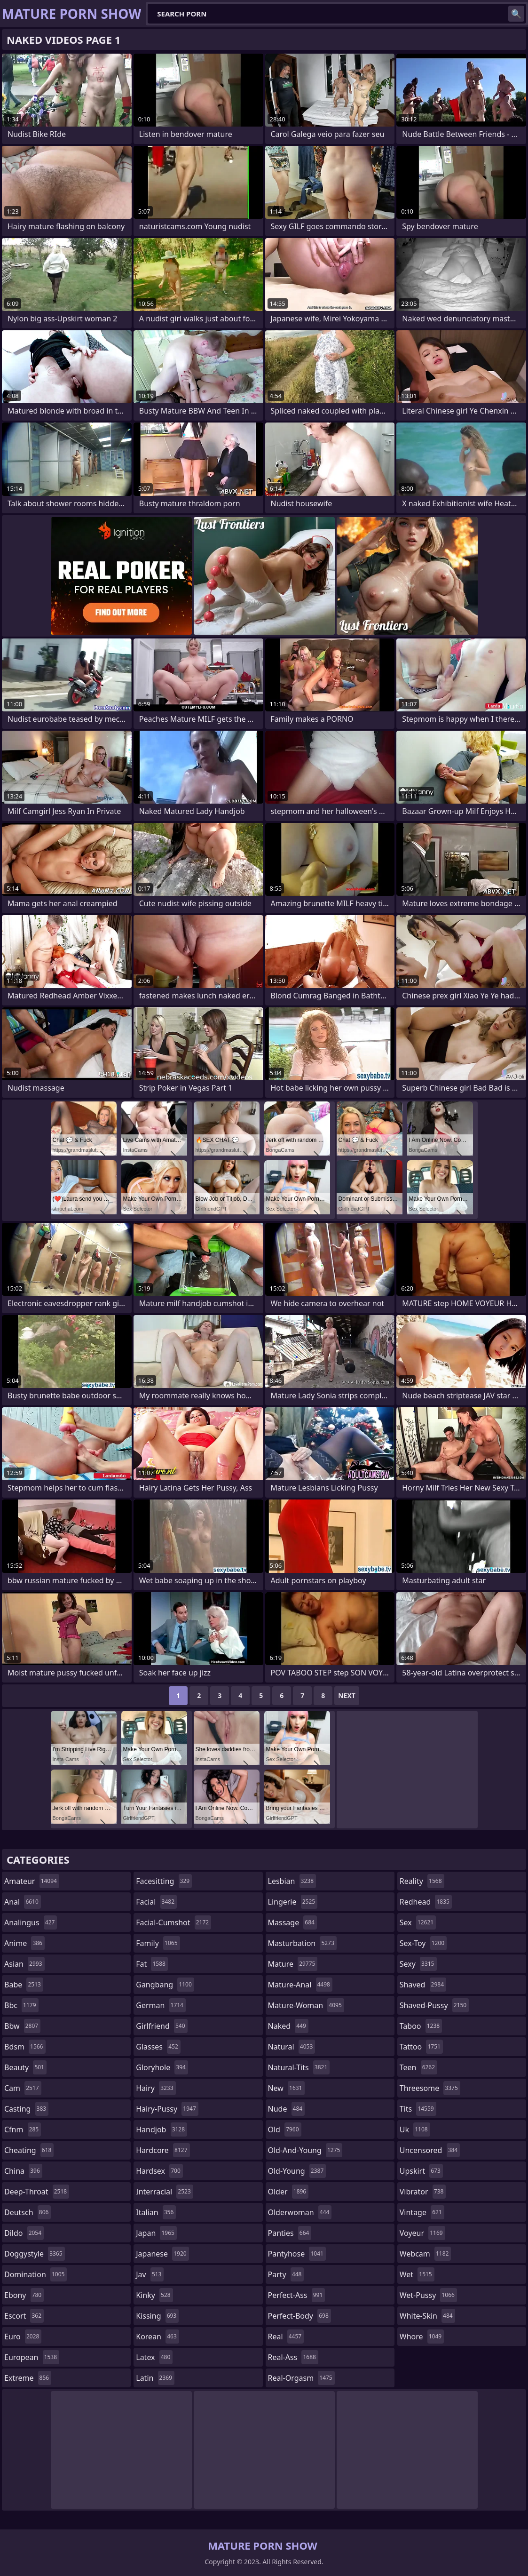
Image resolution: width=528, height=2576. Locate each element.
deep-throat (36, 2192)
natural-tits (299, 2067)
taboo (421, 2026)
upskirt (421, 2171)
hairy (155, 2088)
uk (415, 2129)
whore (422, 2336)
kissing (157, 2316)
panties (290, 2233)
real (286, 2336)
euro (22, 2336)
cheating (29, 2150)
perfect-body (299, 2316)
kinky (154, 2295)
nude (286, 2109)
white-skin (427, 2316)
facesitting (164, 1881)
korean (157, 2336)
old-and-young (305, 2150)
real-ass (293, 2357)
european (31, 2357)
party (286, 2274)
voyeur (422, 2233)
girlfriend (161, 2026)
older (288, 2192)
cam (22, 2088)
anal (22, 1902)
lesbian (292, 1881)
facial (156, 1902)
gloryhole (162, 2067)
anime (24, 1943)
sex (418, 1922)
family (158, 1943)
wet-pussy (428, 2295)
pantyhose (297, 2254)
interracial (164, 2192)
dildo (24, 2233)
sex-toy (423, 1943)
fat (152, 1964)
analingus (30, 1922)
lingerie (293, 1902)
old (284, 2129)
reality (422, 1881)
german (161, 2005)
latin (155, 2378)
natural (291, 2047)
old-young (297, 2171)
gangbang (165, 1985)
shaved (423, 1985)
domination (35, 2274)
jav (150, 2274)
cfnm (22, 2129)
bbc (21, 2005)
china (23, 2171)
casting (26, 2109)
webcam (425, 2254)
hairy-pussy (167, 2109)
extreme (27, 2378)
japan (156, 2233)
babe (23, 1985)
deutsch (27, 2212)
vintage (422, 2212)
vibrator (423, 2192)
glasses (158, 2047)
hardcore (162, 2150)
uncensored (430, 2150)
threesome (430, 2088)
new (286, 2088)
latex (154, 2357)
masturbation (302, 1943)
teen (418, 2067)
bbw (22, 2026)
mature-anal (300, 1985)
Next (346, 1695)
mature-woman (306, 2005)
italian (156, 2212)
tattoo (421, 2047)
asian (24, 1964)
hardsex (159, 2171)
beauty (25, 2067)
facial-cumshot (173, 1922)
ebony (24, 2295)
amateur (31, 1881)
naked (288, 2026)
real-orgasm (301, 2378)
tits (418, 2109)
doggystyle (34, 2254)
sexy (418, 1964)
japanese (162, 2254)
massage (292, 1922)
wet (417, 2274)
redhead (426, 1902)
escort (24, 2316)
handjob (161, 2129)
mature (293, 1964)
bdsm (25, 2047)
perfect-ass (296, 2295)
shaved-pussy (434, 2005)
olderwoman (300, 2212)
